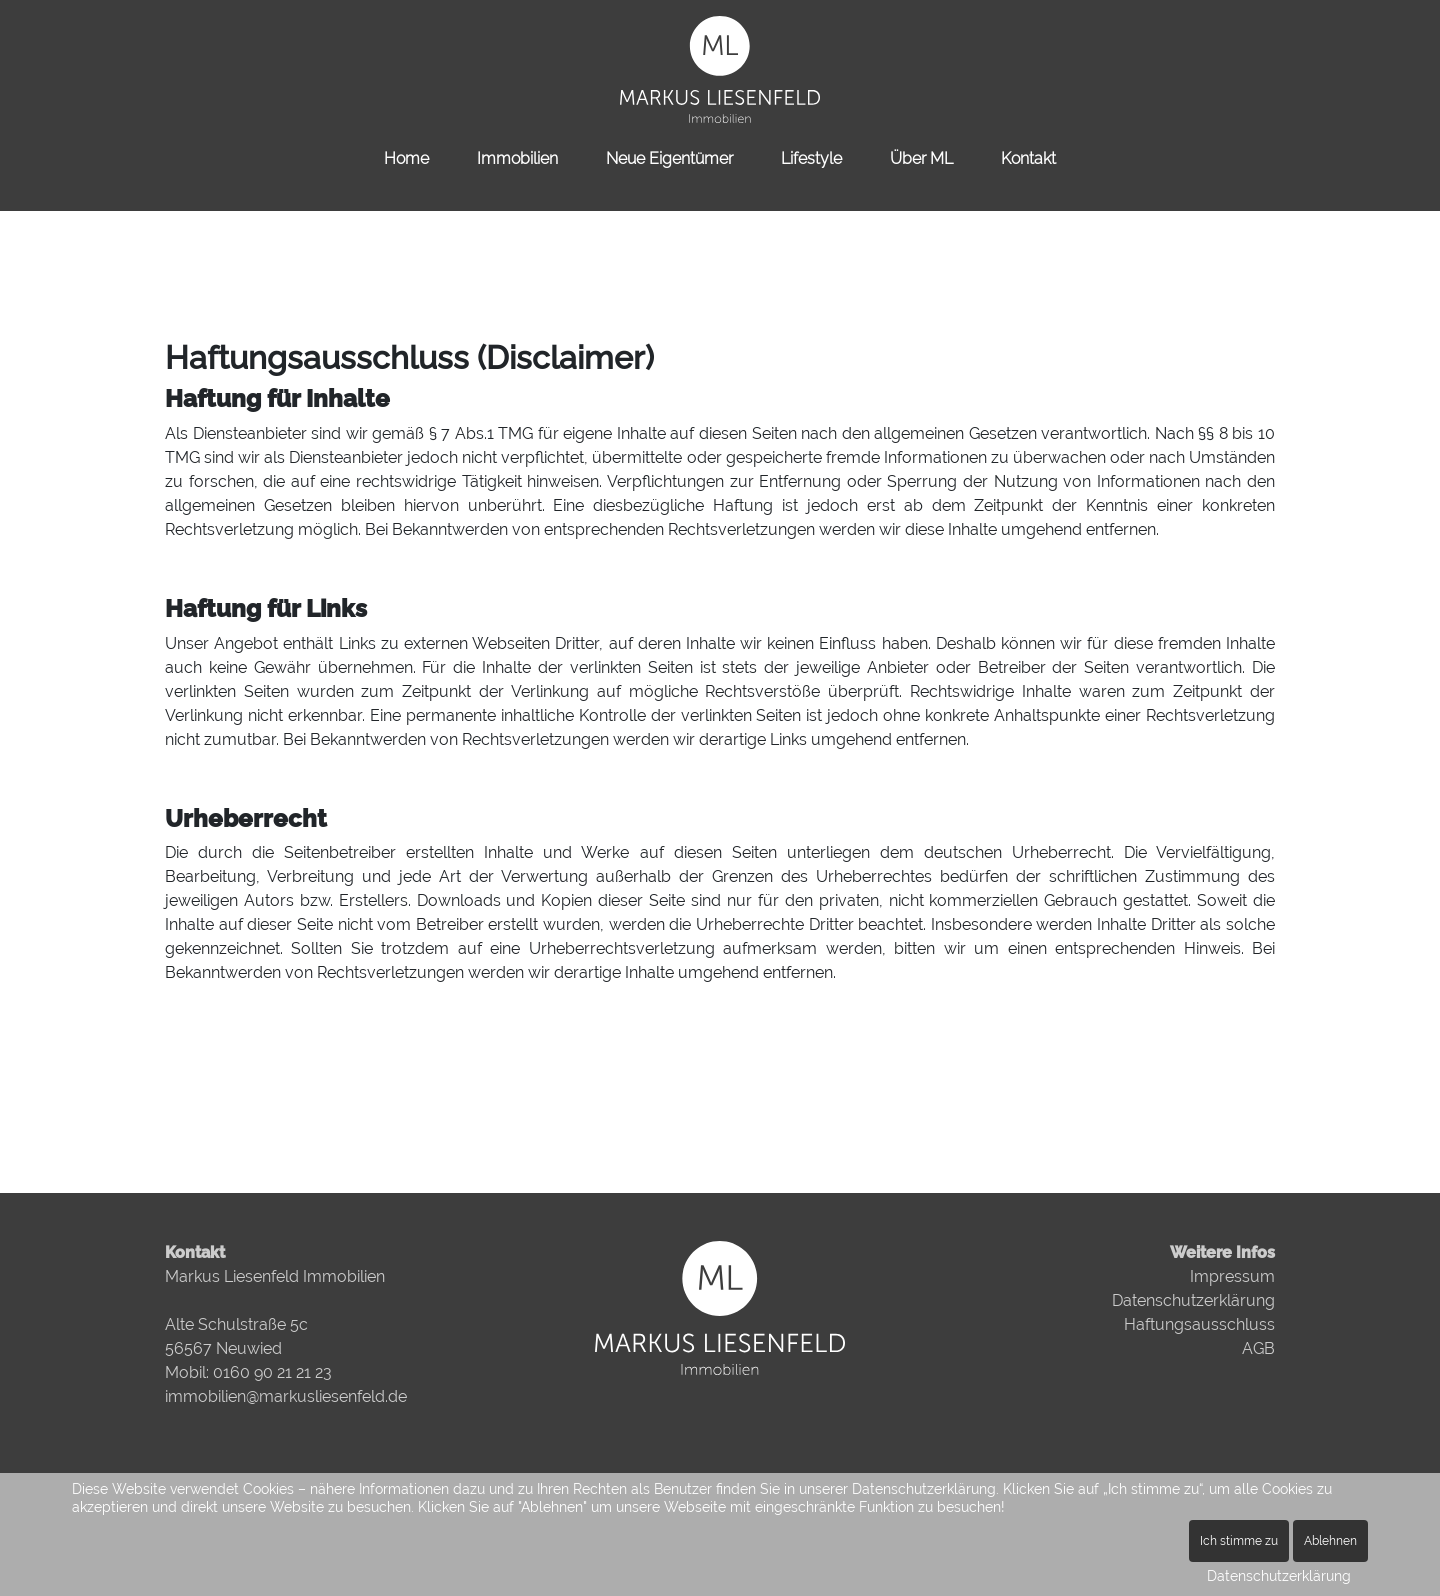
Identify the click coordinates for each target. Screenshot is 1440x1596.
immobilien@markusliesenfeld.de (286, 1396)
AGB (1258, 1348)
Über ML (921, 158)
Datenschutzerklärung (1193, 1300)
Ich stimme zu (1239, 1541)
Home (406, 158)
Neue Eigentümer (669, 158)
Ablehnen (1330, 1541)
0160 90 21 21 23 (272, 1372)
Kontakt (1028, 158)
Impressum (1232, 1276)
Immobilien (517, 158)
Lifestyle (811, 158)
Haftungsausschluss (1199, 1324)
